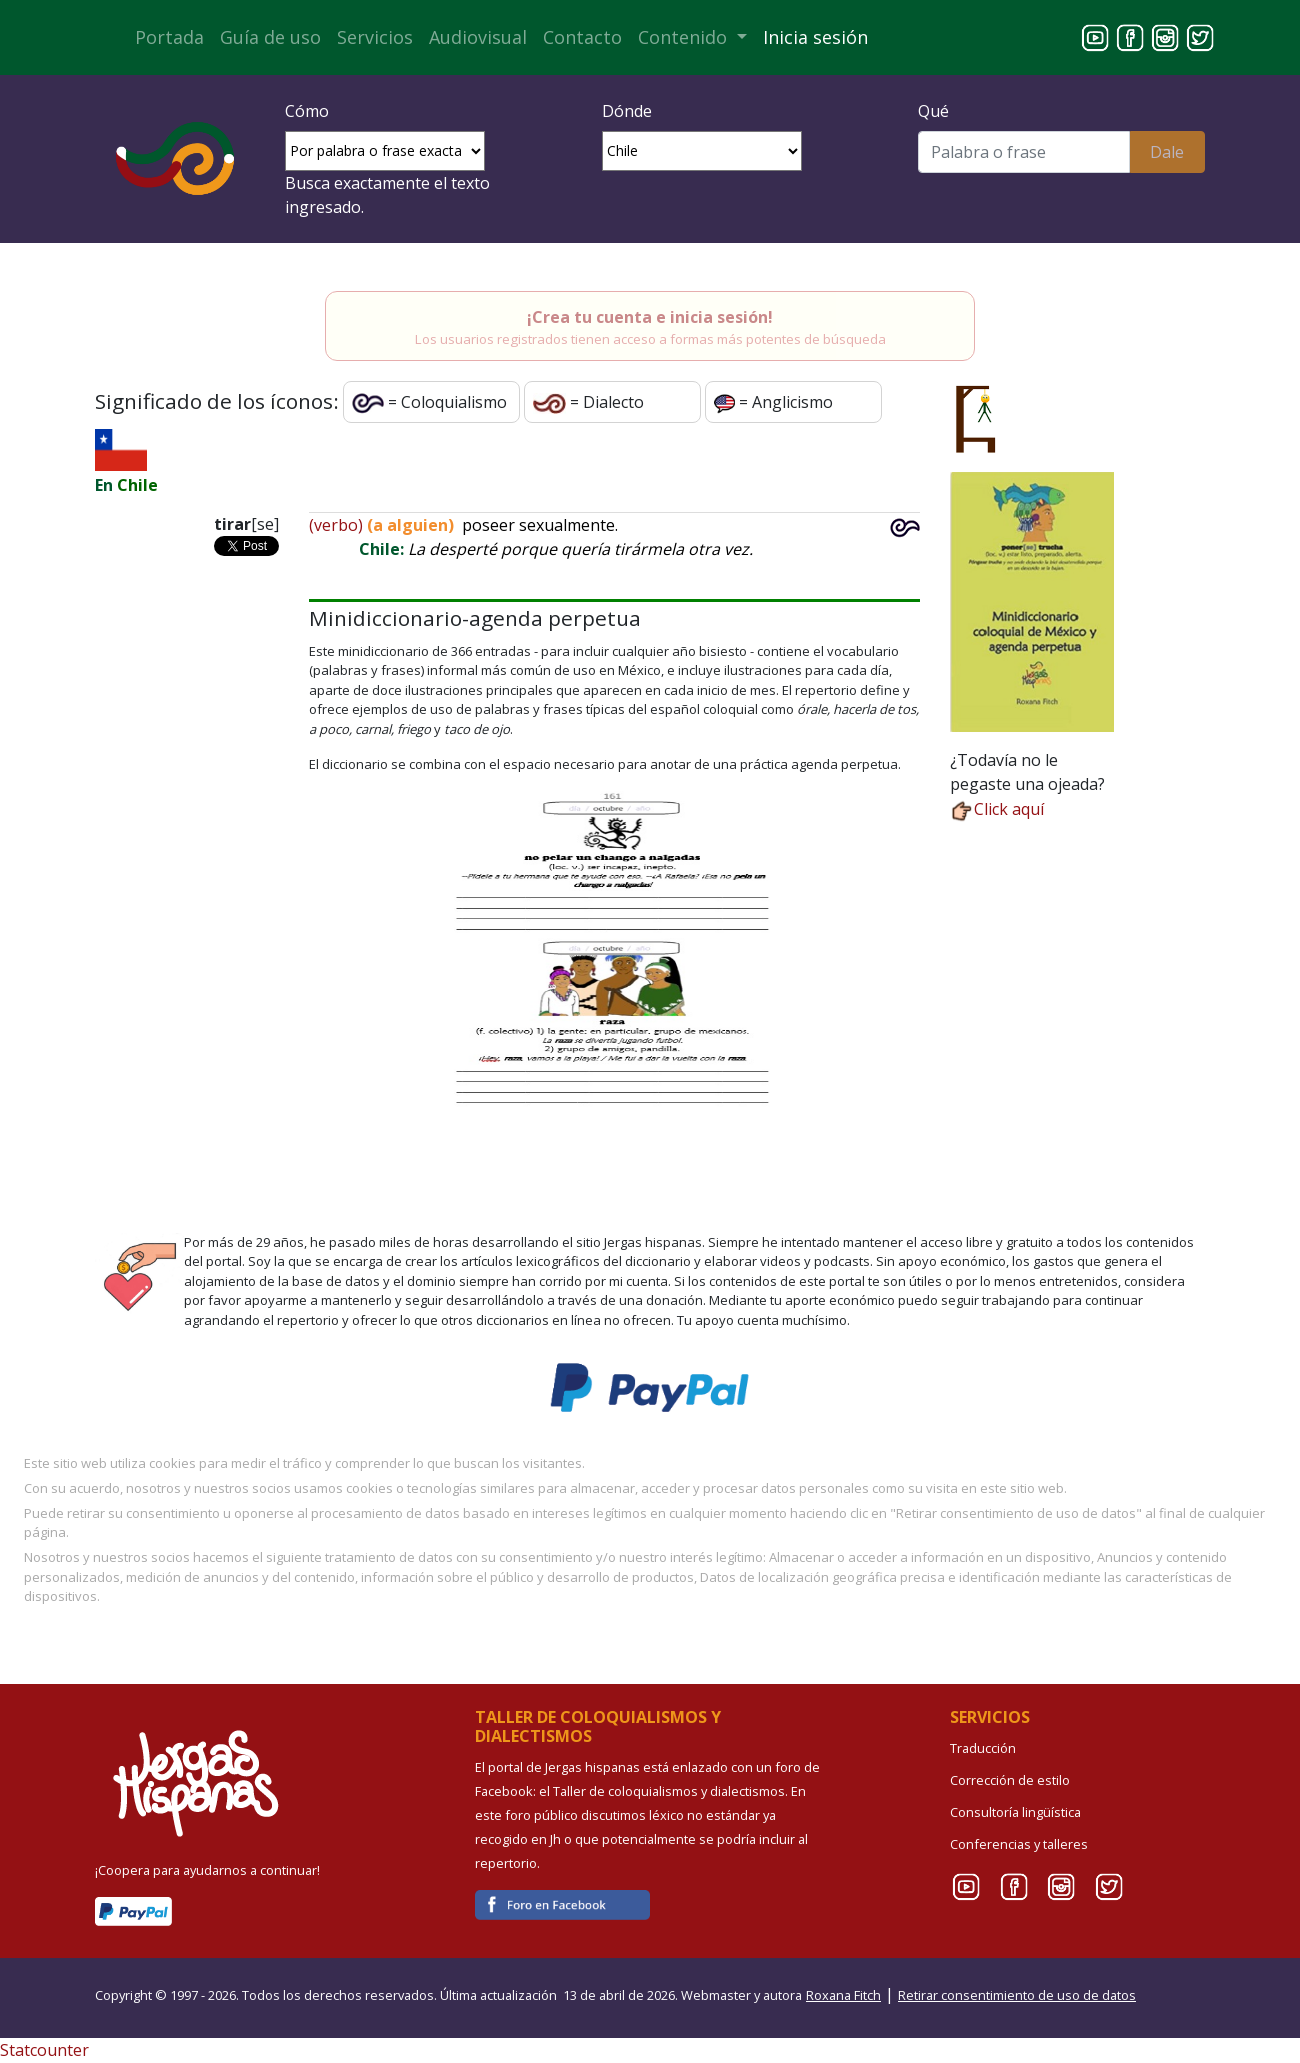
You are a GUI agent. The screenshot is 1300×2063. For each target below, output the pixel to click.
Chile (137, 485)
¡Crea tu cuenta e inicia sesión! (650, 317)
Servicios (375, 37)
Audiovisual (478, 37)
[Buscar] (1023, 152)
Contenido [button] (685, 37)
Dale (1167, 152)
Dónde (627, 111)
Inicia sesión (815, 37)
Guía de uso (270, 37)
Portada (169, 37)
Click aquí (997, 809)
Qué (933, 111)
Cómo (307, 111)
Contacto (582, 37)
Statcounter (44, 2050)
